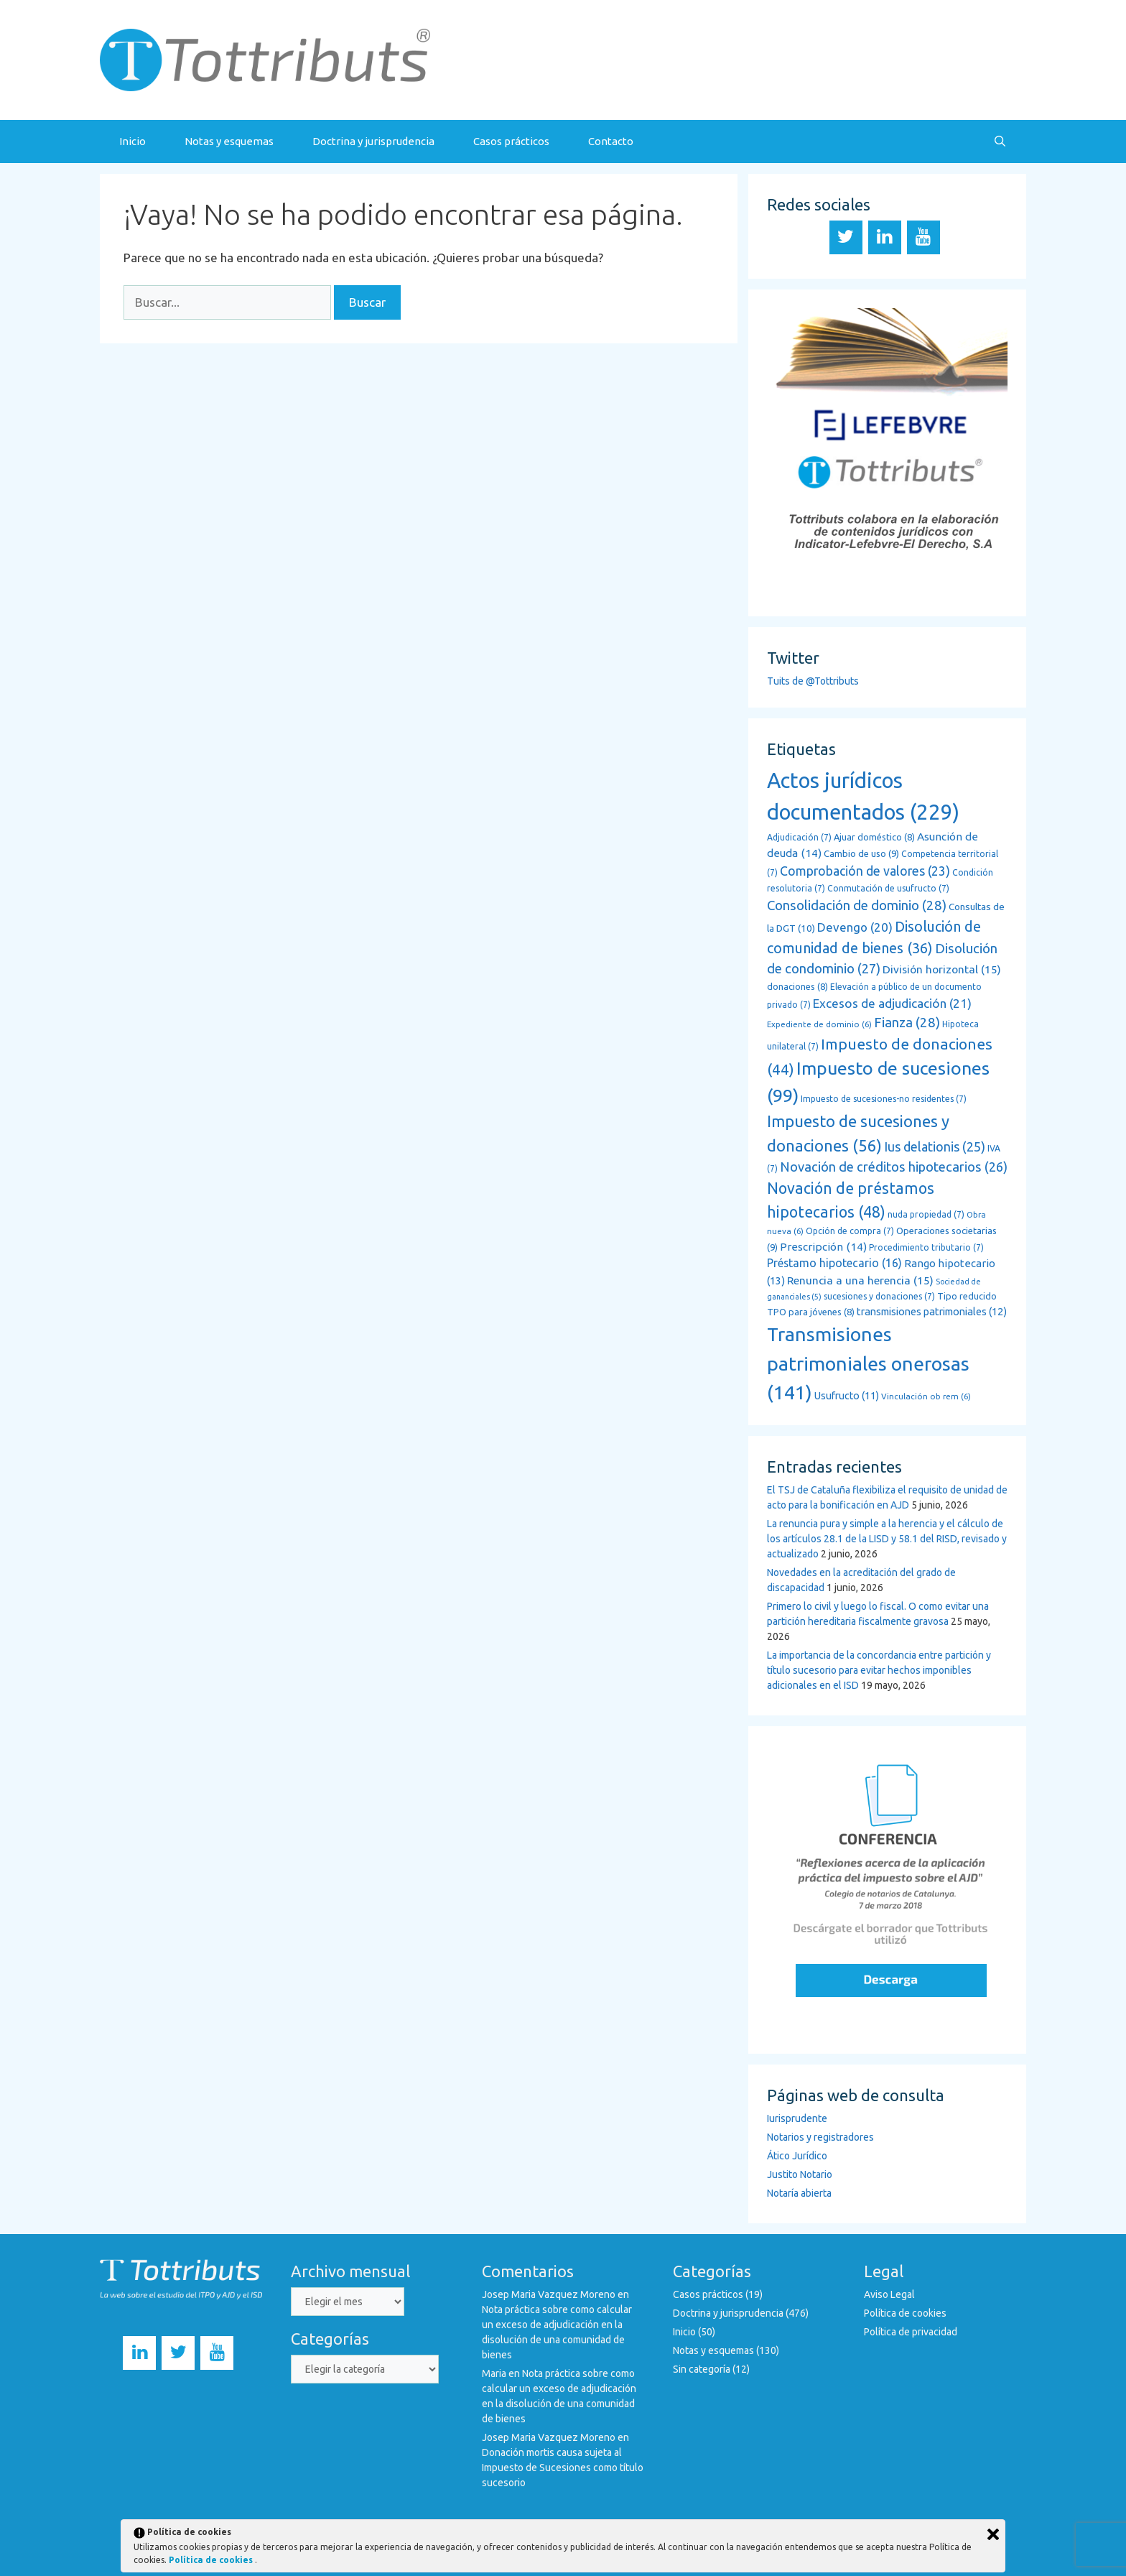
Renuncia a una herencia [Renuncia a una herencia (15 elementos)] (860, 1280)
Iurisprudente (797, 2118)
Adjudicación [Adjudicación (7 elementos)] (799, 837)
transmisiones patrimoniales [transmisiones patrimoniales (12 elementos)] (932, 1311)
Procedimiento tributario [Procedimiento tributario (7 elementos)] (926, 1247)
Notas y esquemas (229, 141)
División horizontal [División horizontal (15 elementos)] (942, 969)
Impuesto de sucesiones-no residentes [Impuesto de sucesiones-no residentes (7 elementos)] (884, 1098)
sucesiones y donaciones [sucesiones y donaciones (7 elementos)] (879, 1296)
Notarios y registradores (820, 2137)
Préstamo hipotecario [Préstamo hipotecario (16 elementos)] (834, 1262)
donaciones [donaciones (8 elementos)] (797, 986)
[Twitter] (845, 237)
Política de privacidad (910, 2332)
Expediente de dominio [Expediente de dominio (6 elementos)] (819, 1024)
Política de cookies (905, 2313)
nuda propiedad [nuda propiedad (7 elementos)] (926, 1214)
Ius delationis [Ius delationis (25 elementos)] (934, 1146)
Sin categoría (701, 2369)
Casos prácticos (511, 141)
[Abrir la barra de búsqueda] (1000, 141)
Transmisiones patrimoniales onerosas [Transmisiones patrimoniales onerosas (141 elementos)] (868, 1363)
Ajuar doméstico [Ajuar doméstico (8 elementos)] (874, 837)
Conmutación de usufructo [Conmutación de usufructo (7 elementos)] (888, 888)
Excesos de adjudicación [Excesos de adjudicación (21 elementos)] (892, 1003)
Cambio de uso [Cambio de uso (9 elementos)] (861, 853)
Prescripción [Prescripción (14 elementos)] (823, 1247)
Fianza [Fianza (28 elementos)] (907, 1022)
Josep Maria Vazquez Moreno (548, 2294)
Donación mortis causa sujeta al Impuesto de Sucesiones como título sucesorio (562, 2467)
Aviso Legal (889, 2294)
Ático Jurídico (797, 2156)
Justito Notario (799, 2174)
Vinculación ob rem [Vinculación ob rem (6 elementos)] (926, 1396)
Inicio (132, 141)
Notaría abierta (799, 2193)
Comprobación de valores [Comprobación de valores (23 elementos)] (865, 870)
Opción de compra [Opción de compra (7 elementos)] (850, 1231)
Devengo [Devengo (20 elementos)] (855, 927)
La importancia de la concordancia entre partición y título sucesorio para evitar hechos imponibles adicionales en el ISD (879, 1670)
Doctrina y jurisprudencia (373, 141)
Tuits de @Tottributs (813, 681)
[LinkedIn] (884, 237)
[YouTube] (923, 237)
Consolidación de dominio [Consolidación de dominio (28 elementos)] (856, 905)
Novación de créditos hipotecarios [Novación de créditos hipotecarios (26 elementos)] (894, 1166)
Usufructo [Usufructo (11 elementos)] (846, 1395)
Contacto (610, 141)
